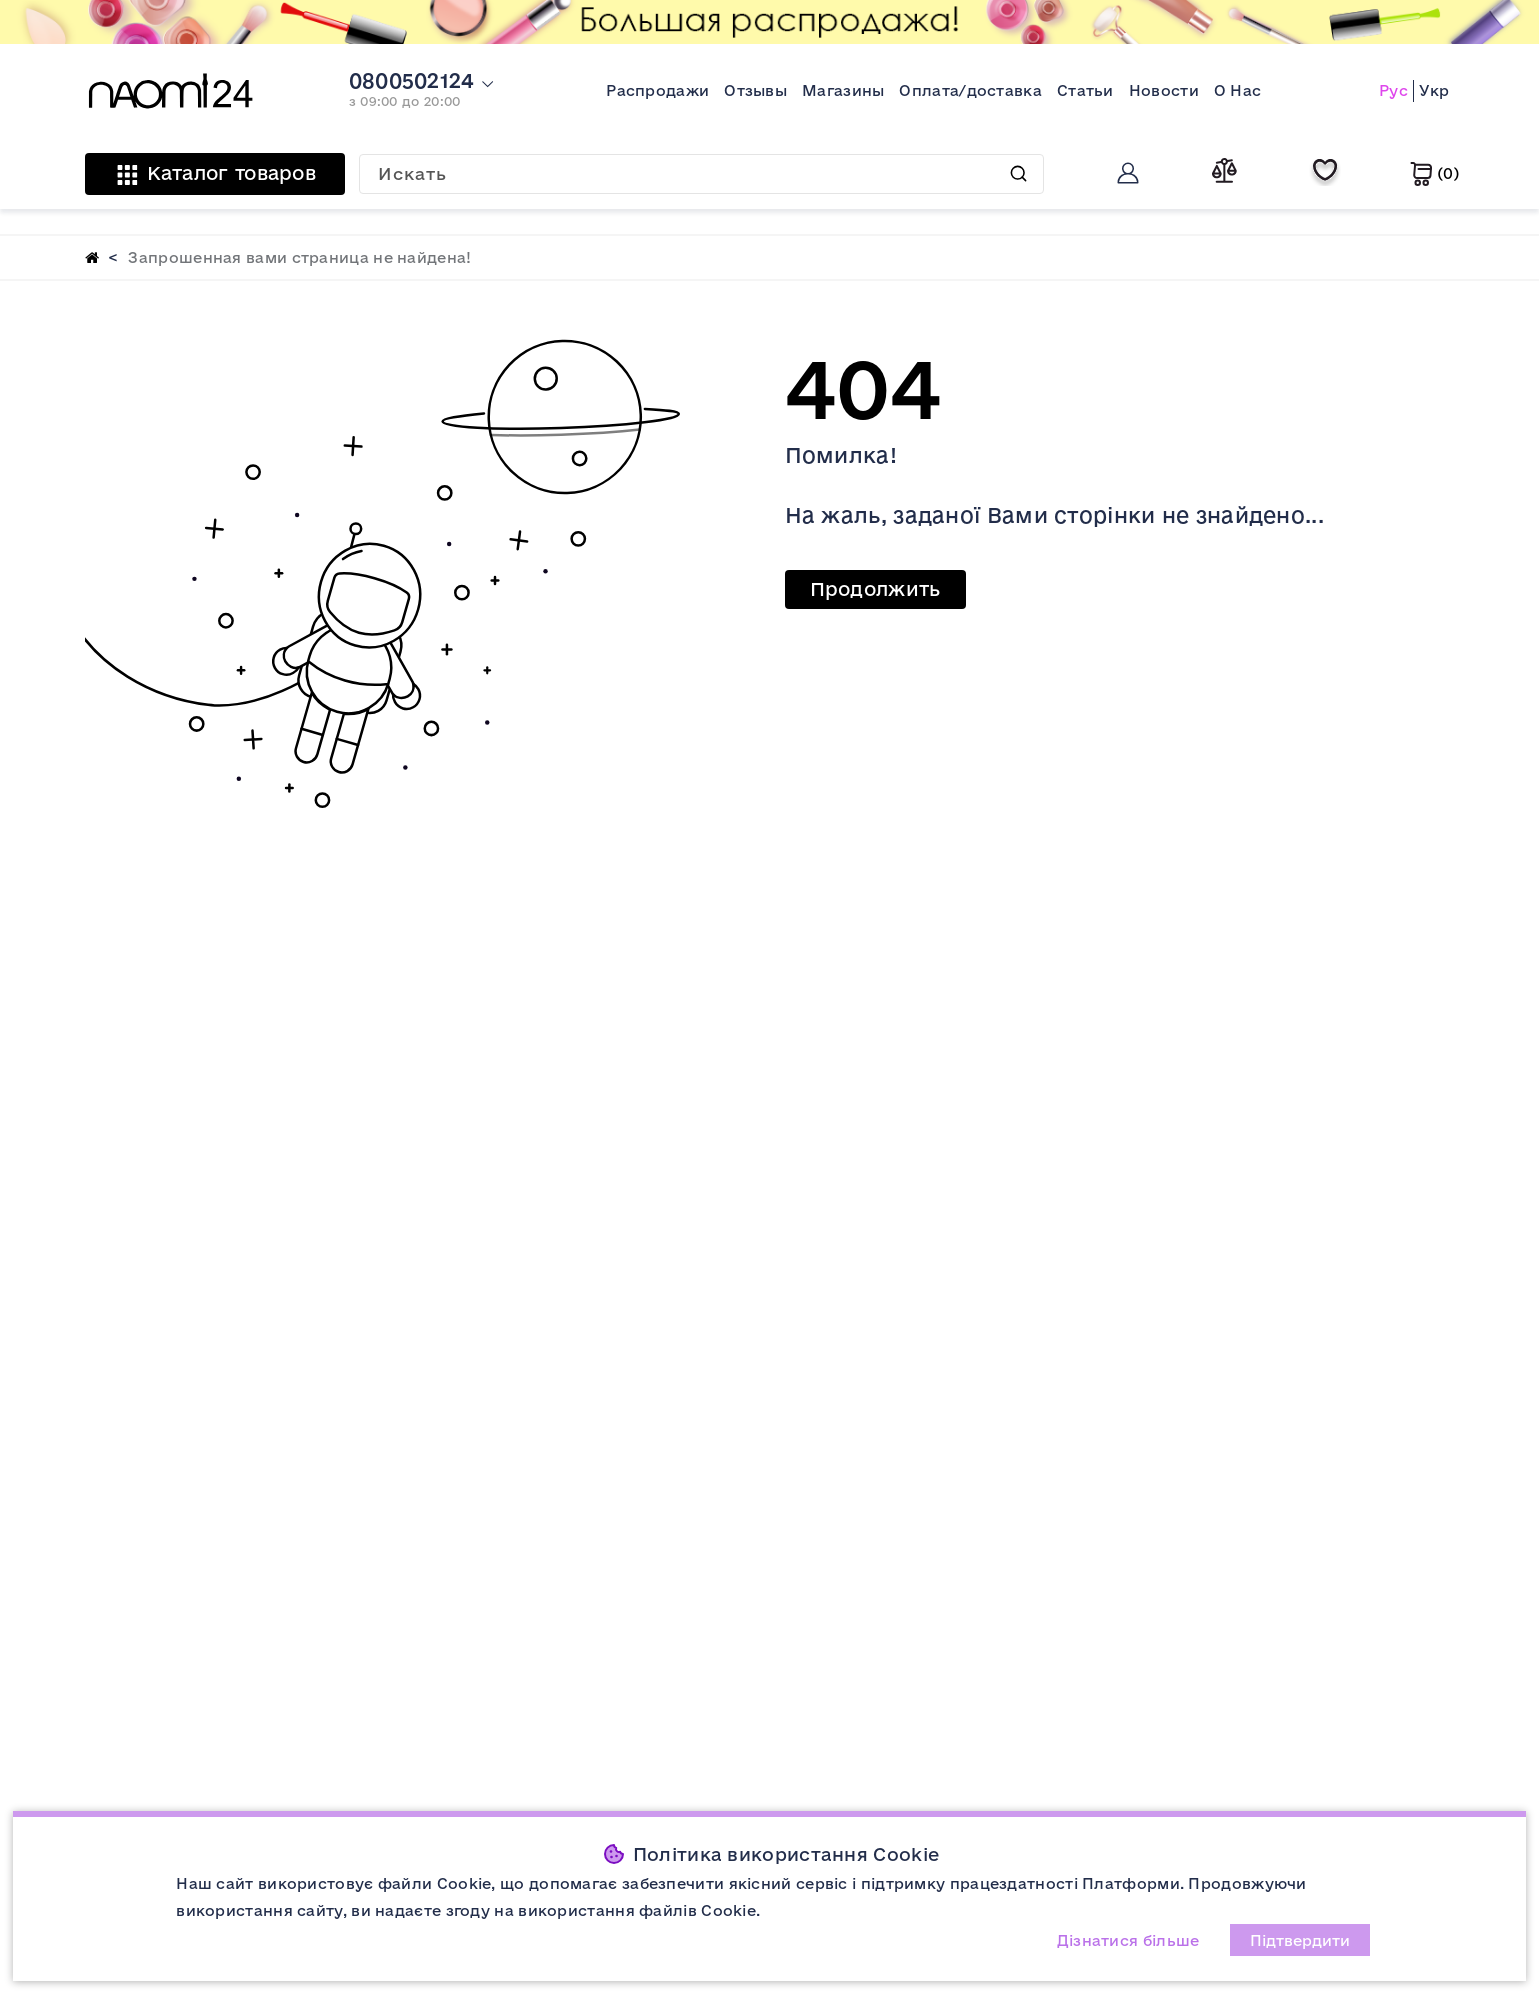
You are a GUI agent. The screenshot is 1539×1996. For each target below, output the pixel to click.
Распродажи (657, 90)
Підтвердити (1300, 1940)
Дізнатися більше (1128, 1940)
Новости (1164, 90)
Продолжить (875, 589)
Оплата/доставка (970, 90)
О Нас (1238, 90)
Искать (1019, 173)
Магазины (843, 90)
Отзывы (755, 90)
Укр (1434, 90)
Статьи (1085, 90)
